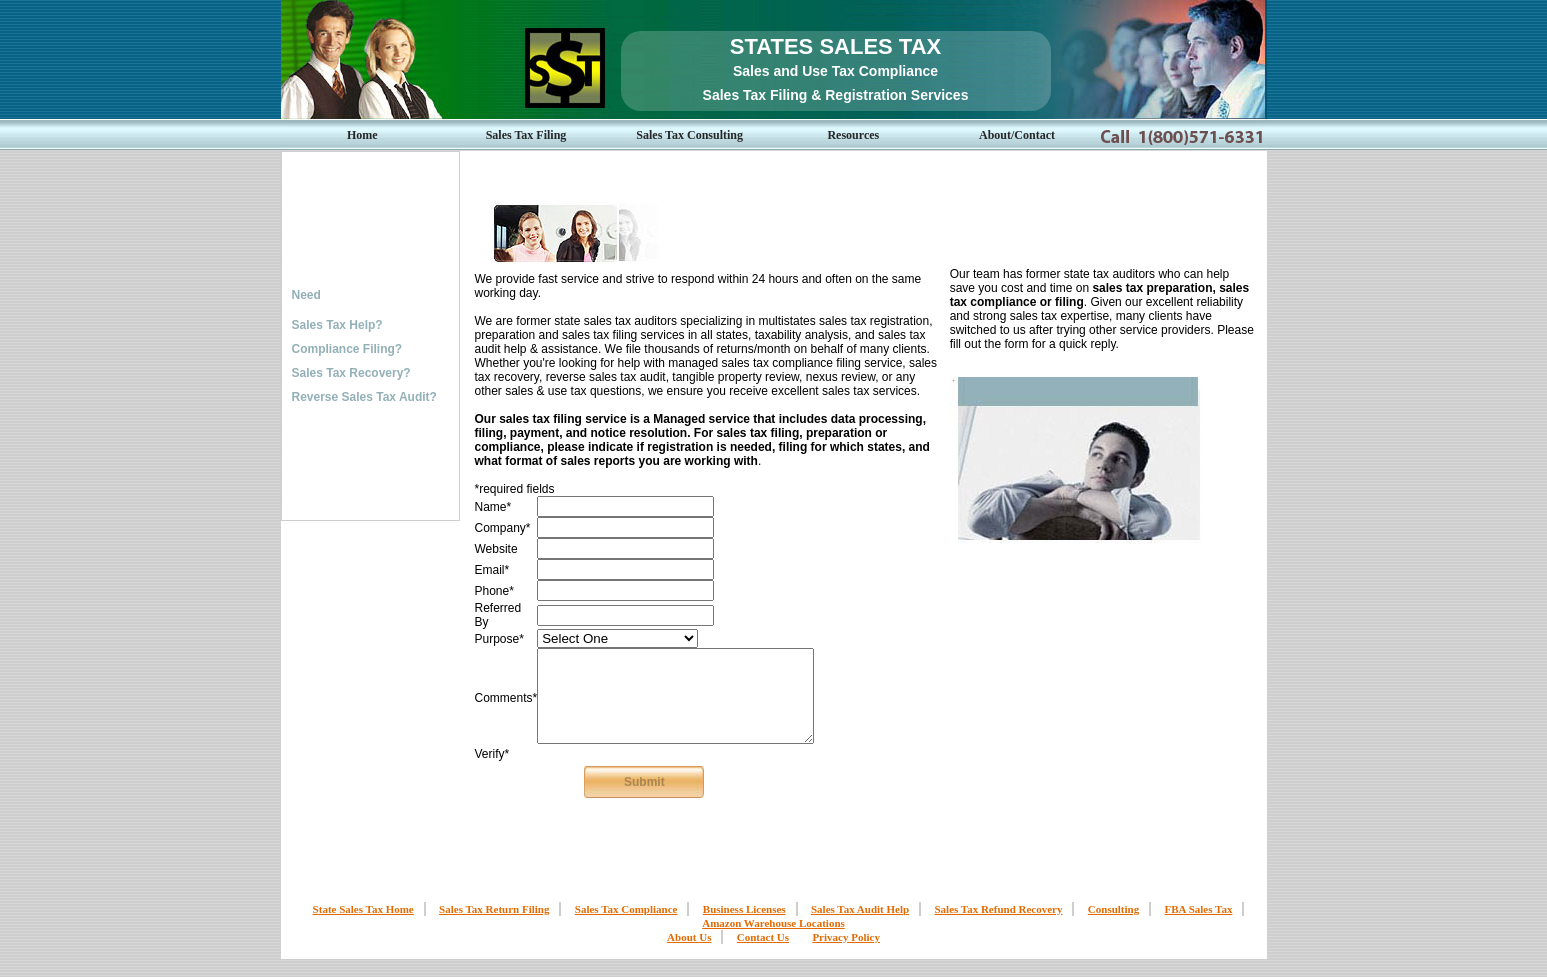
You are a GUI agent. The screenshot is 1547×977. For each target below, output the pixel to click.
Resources (853, 135)
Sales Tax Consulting (689, 135)
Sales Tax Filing (526, 135)
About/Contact (1017, 135)
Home (362, 135)
